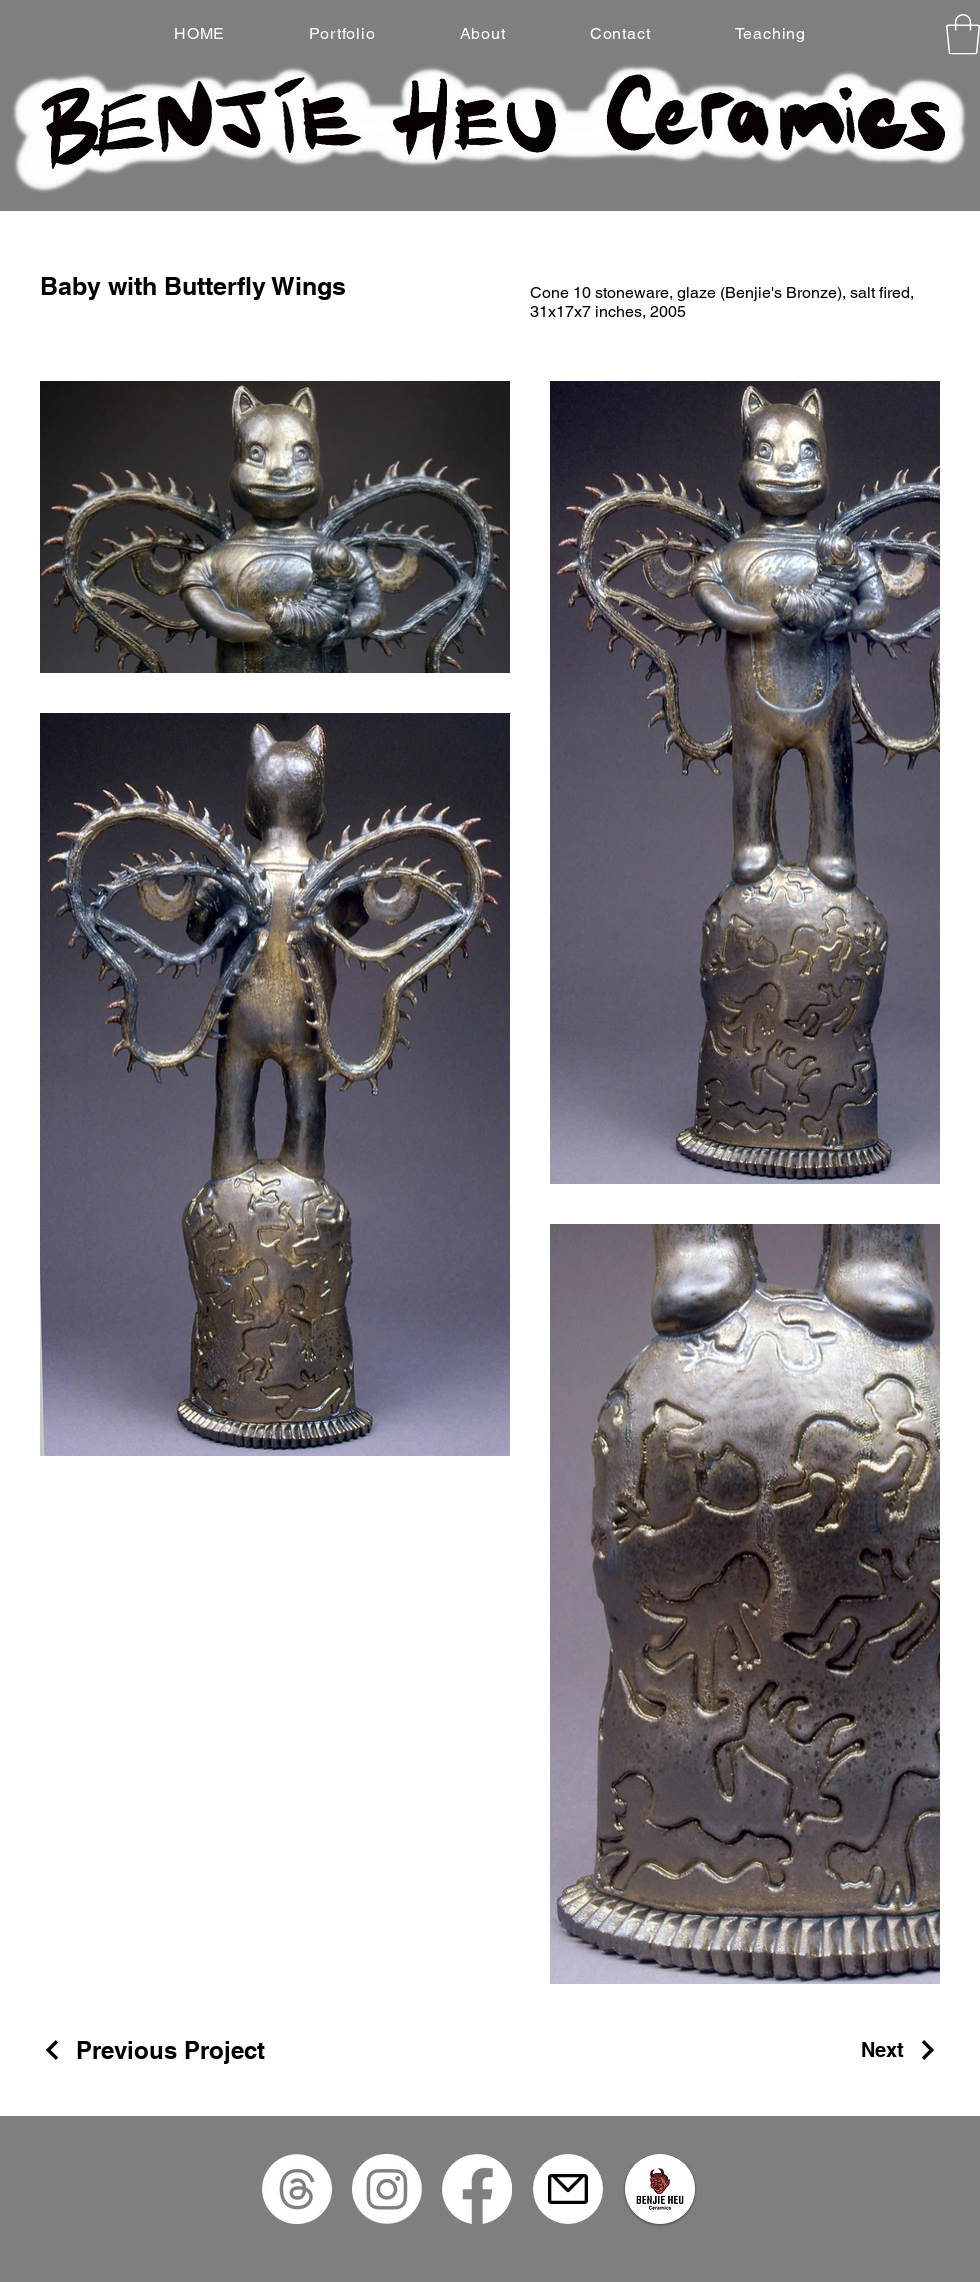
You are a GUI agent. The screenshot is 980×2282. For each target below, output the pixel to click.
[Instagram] (387, 2189)
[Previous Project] (152, 2050)
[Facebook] (477, 2189)
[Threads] (297, 2189)
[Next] (900, 2050)
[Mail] (568, 2189)
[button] (963, 34)
